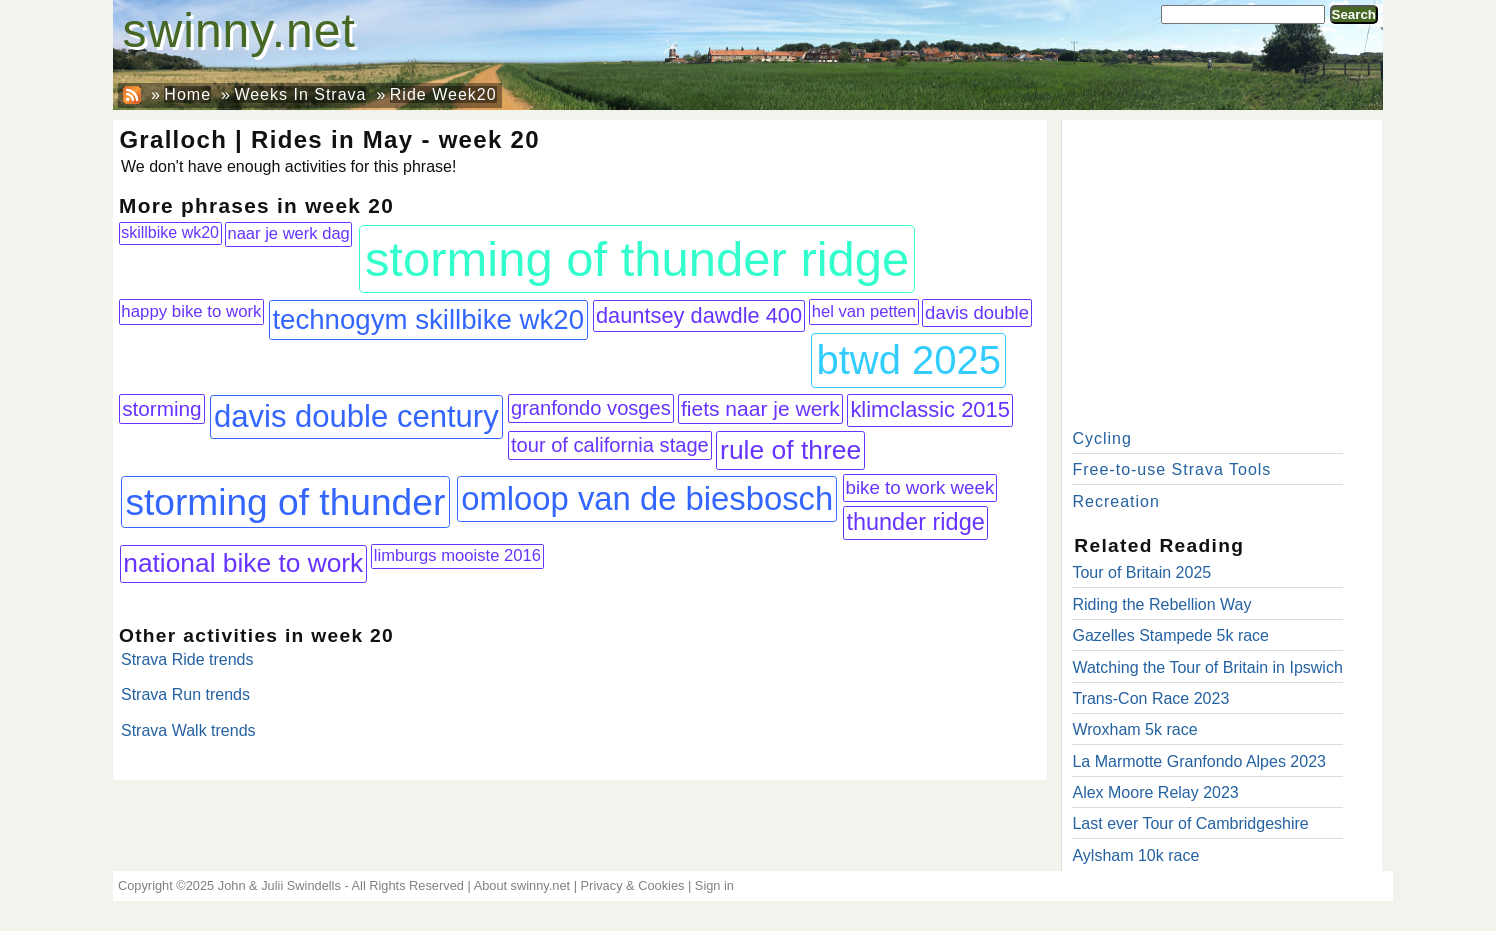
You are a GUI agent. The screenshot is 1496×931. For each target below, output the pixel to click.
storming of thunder (285, 502)
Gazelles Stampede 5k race (1170, 635)
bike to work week (919, 487)
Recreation (1115, 501)
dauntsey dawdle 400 (699, 315)
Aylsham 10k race (1135, 855)
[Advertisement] (1222, 270)
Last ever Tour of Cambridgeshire (1190, 823)
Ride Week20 (443, 94)
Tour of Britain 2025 (1141, 572)
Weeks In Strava (300, 94)
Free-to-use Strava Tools (1171, 469)
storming (162, 408)
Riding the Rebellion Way (1161, 604)
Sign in (714, 885)
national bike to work (243, 563)
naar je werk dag (288, 233)
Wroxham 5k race (1134, 729)
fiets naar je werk (760, 408)
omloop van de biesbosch (647, 498)
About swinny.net (522, 885)
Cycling (1101, 438)
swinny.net (239, 30)
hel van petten (864, 311)
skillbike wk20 (170, 232)
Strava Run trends (185, 694)
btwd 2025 (908, 360)
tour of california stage (610, 445)
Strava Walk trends (188, 730)
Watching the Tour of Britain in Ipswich (1207, 667)
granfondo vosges (591, 408)
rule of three (790, 450)
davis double (977, 312)
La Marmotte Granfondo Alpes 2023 (1199, 761)
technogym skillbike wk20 (428, 319)
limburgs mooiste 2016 (457, 555)
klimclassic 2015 (929, 409)
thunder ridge (915, 522)
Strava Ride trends (187, 659)
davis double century (356, 416)
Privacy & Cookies (633, 885)
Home (187, 94)
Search (1354, 14)
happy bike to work (191, 311)
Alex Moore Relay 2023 (1155, 792)
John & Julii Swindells (279, 885)
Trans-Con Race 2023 (1150, 698)
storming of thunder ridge (637, 259)
